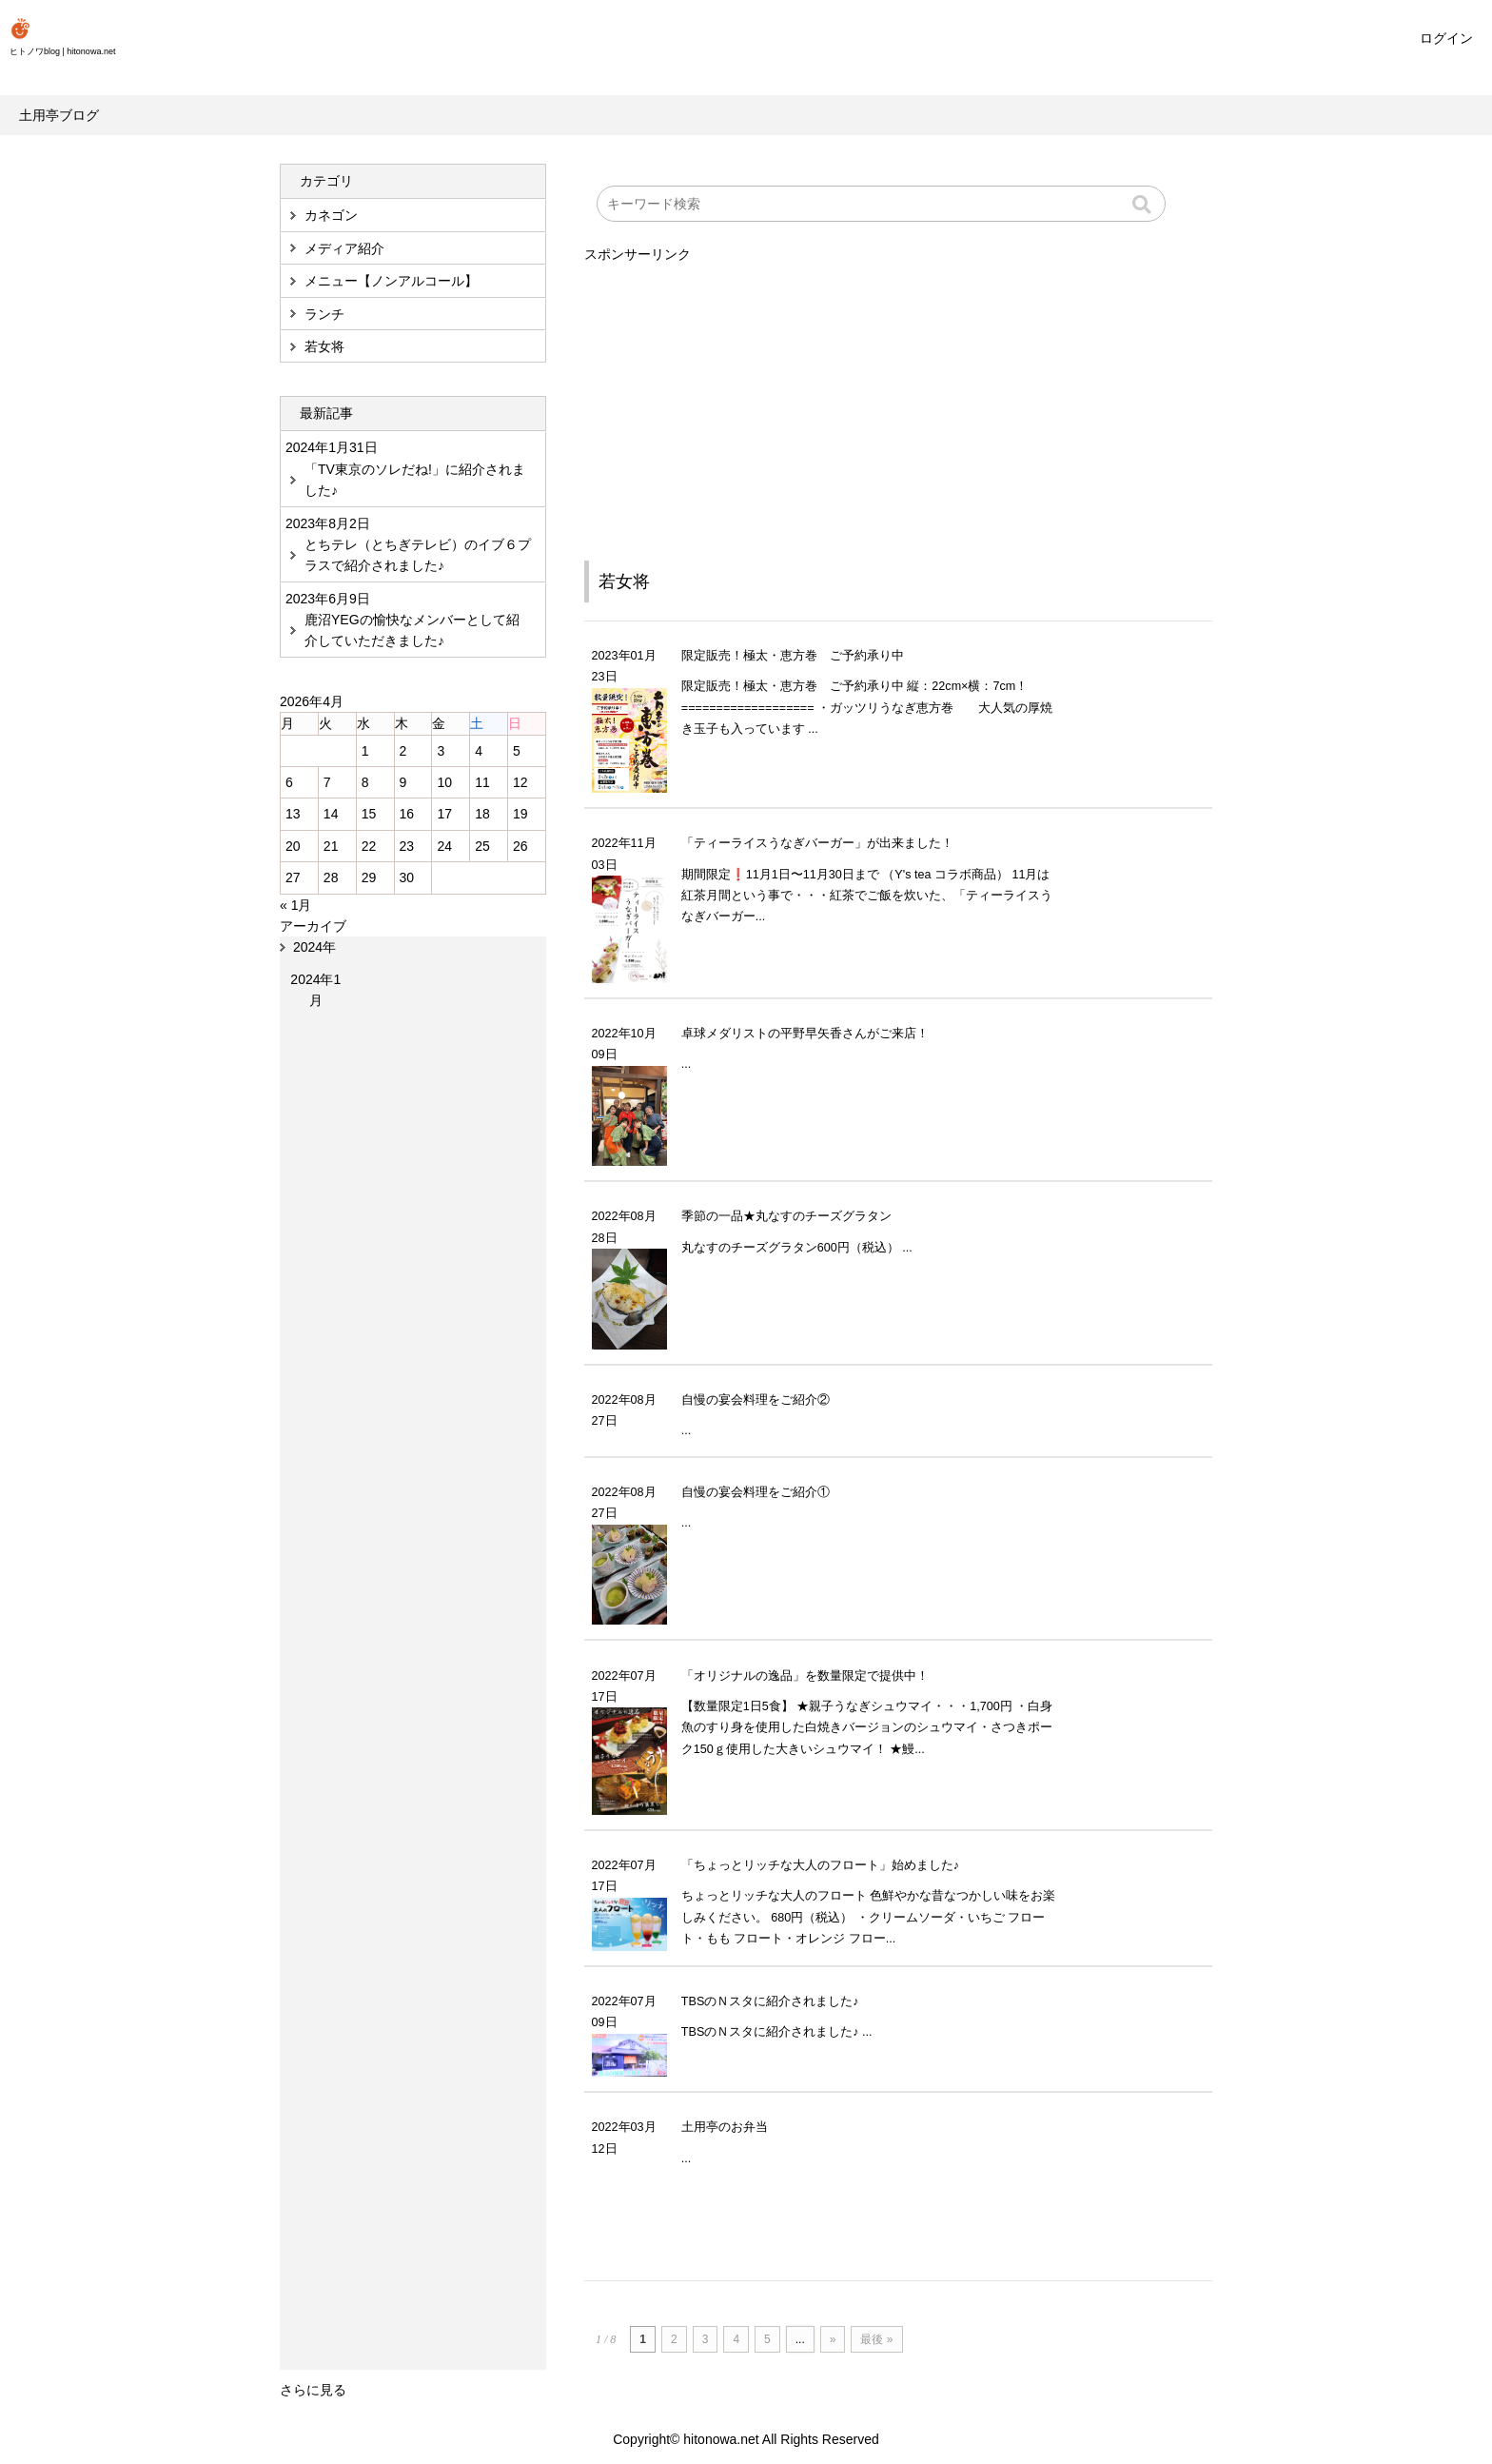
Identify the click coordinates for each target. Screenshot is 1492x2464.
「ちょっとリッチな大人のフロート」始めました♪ (820, 1865)
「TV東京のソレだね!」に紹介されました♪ (414, 480)
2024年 (314, 947)
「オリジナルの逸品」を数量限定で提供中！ (805, 1676)
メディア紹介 (344, 248)
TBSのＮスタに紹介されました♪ (770, 2001)
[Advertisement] (898, 399)
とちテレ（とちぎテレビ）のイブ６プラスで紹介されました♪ (417, 555)
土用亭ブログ (59, 115)
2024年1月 (315, 990)
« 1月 (295, 905)
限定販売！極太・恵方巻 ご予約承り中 (792, 655)
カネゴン (331, 215)
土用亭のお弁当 (724, 2127)
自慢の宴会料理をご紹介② (755, 1400)
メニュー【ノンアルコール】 (391, 280)
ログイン (1446, 38)
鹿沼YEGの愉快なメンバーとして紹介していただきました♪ (412, 630)
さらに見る (313, 2389)
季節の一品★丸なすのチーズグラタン (786, 1216)
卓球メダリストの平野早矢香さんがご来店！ (805, 1033)
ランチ (324, 314)
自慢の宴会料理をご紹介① (755, 1492)
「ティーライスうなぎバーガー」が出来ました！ (817, 843)
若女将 (624, 581)
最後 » (876, 2339)
